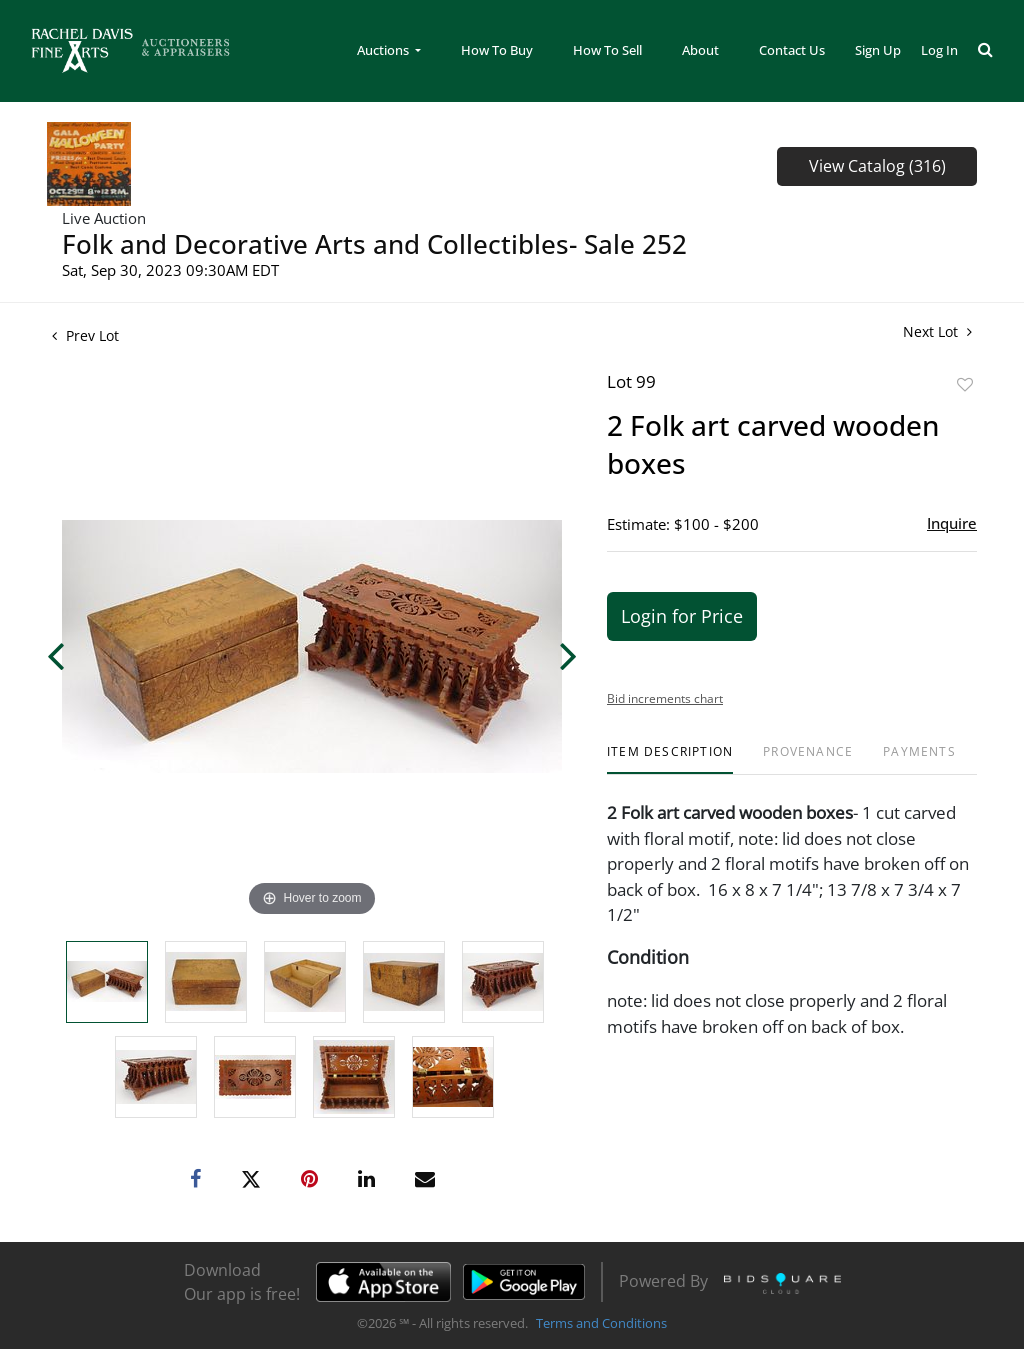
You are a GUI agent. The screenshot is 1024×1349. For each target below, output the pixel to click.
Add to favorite (965, 384)
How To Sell (607, 50)
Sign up (878, 50)
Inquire (952, 523)
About (700, 50)
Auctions (384, 50)
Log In (939, 50)
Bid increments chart (665, 698)
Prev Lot (85, 335)
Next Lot (937, 331)
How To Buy (497, 50)
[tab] (670, 759)
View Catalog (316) (877, 166)
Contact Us (792, 50)
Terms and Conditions (601, 1323)
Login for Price (682, 616)
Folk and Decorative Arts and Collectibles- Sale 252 (374, 244)
